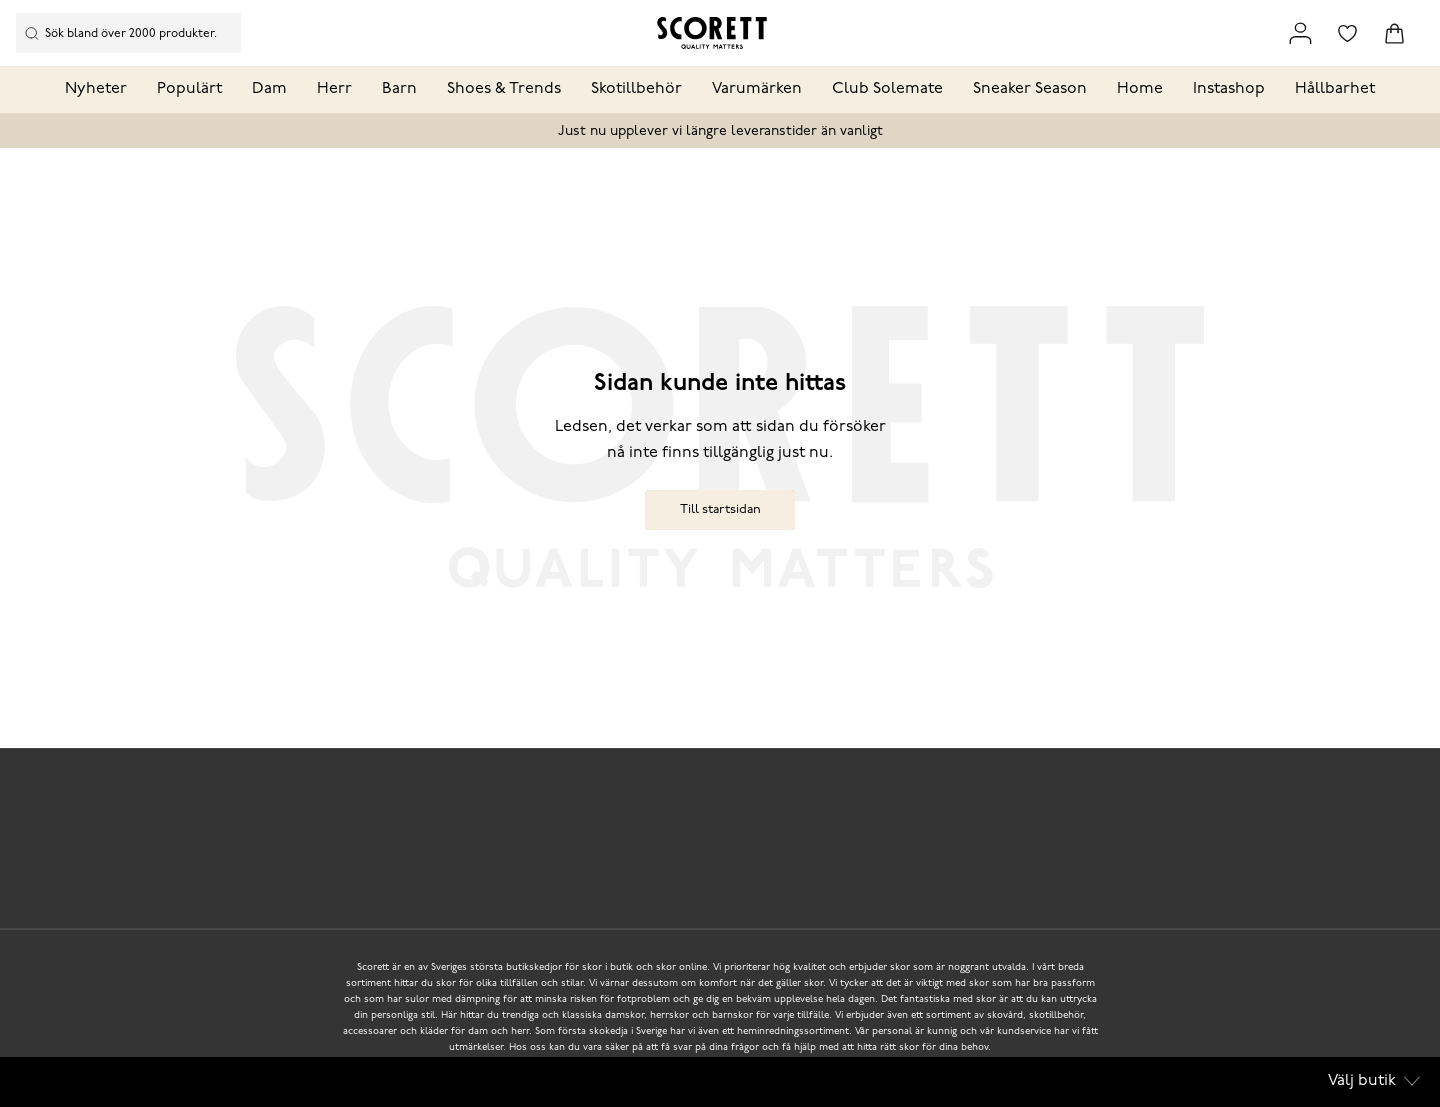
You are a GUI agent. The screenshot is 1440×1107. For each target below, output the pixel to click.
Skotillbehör (636, 89)
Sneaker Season (1030, 89)
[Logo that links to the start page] (712, 33)
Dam (269, 89)
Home (1140, 89)
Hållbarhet (1335, 89)
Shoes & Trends (504, 89)
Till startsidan (720, 509)
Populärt (189, 89)
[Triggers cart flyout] (1394, 33)
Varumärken (757, 89)
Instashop (1229, 89)
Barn (399, 89)
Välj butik (1374, 1081)
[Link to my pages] (1300, 33)
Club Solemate (887, 89)
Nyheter (96, 89)
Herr (334, 89)
